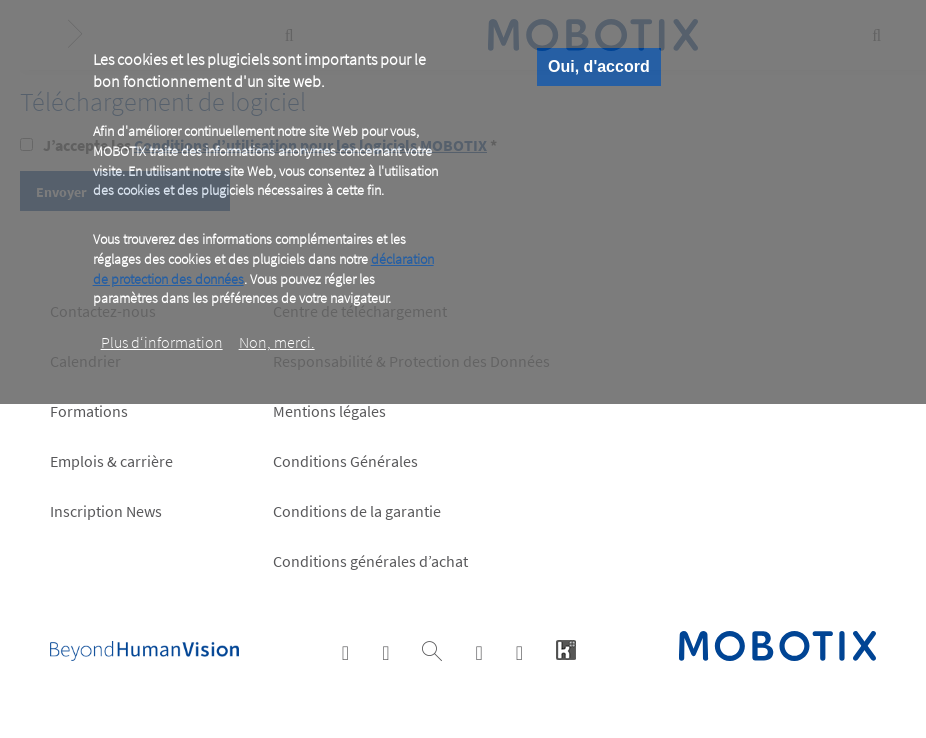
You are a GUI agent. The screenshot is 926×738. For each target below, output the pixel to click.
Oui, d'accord (599, 66)
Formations (89, 411)
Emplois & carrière (111, 461)
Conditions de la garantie (357, 511)
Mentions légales (329, 411)
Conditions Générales (345, 461)
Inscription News (106, 511)
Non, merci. (277, 342)
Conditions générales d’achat (370, 561)
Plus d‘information (162, 342)
